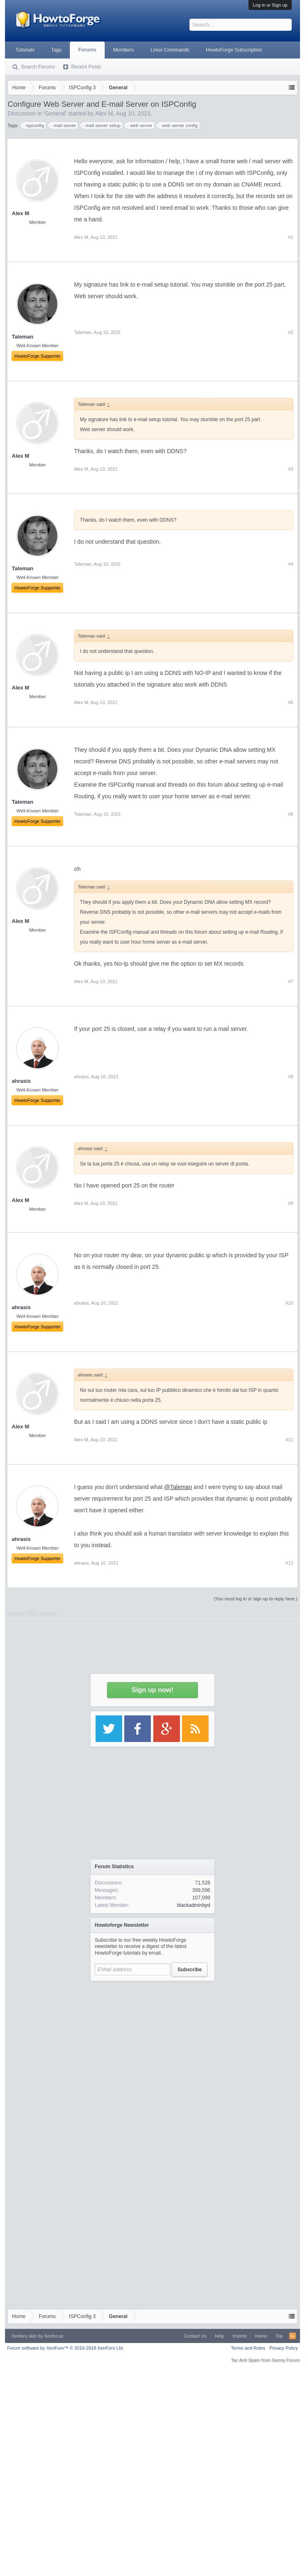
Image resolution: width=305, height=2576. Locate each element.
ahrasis (81, 1076)
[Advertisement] (153, 2063)
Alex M (20, 456)
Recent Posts (86, 67)
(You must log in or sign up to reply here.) (256, 1598)
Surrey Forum (286, 2360)
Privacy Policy (283, 2347)
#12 (289, 1562)
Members (123, 50)
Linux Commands (169, 50)
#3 (290, 468)
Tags (56, 50)
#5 (290, 702)
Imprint (240, 2335)
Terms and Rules (248, 2347)
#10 (289, 1302)
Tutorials (24, 50)
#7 (290, 981)
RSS (292, 2336)
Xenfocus (53, 2335)
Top (279, 2335)
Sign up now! (152, 1689)
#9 (290, 1203)
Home (261, 2335)
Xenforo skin (24, 2335)
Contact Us (195, 2335)
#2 (290, 332)
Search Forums (38, 67)
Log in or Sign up (270, 4)
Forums (87, 50)
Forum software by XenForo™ (65, 2347)
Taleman (82, 332)
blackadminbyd (193, 1905)
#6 (290, 814)
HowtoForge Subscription (234, 50)
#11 (289, 1439)
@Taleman (178, 1487)
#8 (290, 1076)
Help (219, 2335)
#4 (290, 564)
